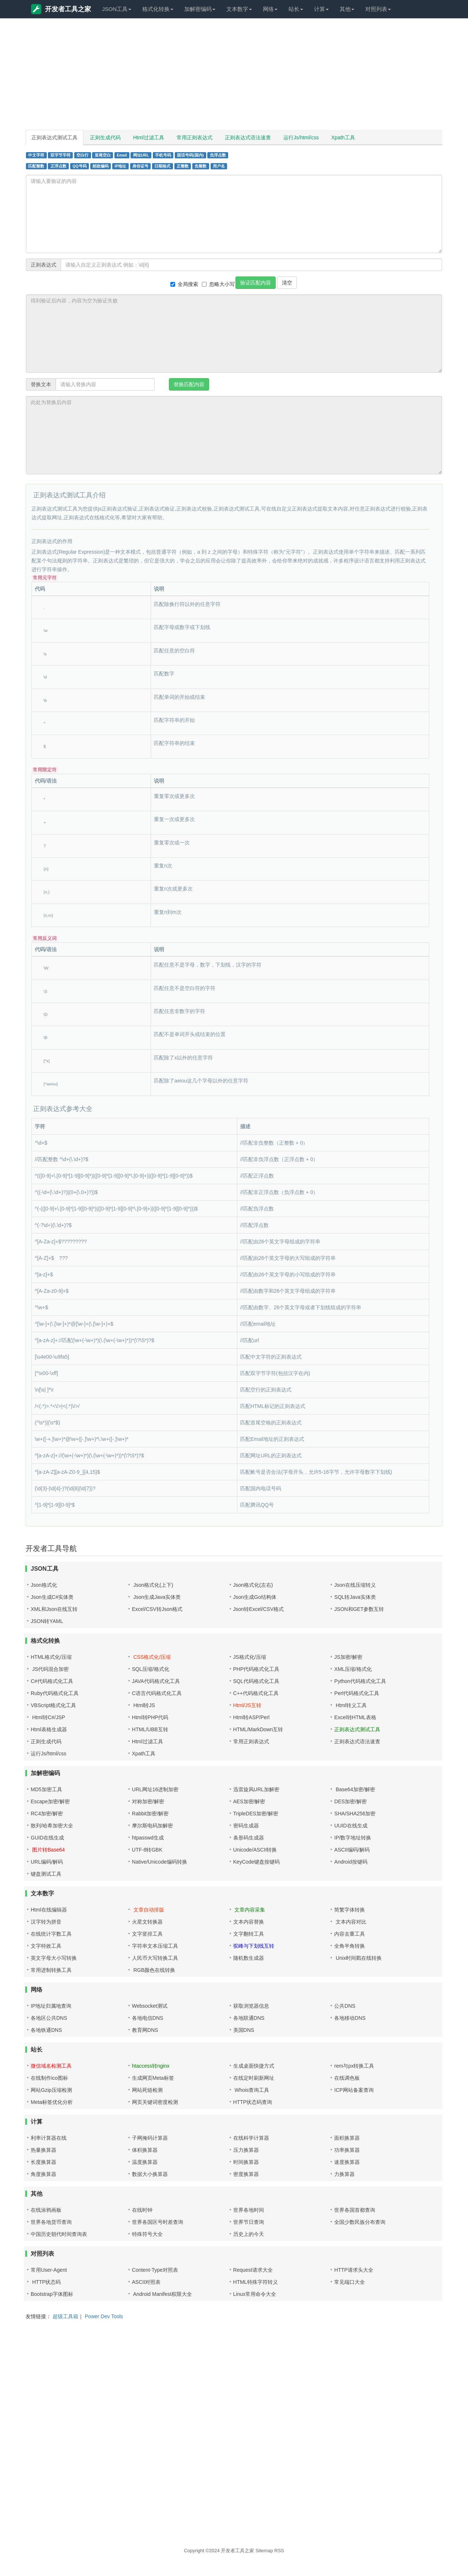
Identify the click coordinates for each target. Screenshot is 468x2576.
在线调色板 (347, 2078)
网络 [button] (270, 9)
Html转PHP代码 (150, 1717)
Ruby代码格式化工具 (55, 1693)
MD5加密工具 (46, 1789)
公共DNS (344, 2006)
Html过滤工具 (148, 137)
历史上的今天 (248, 2234)
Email (122, 155)
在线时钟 (142, 2210)
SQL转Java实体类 (355, 1597)
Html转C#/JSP (48, 1717)
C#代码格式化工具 (52, 1681)
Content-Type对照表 (155, 2270)
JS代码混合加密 (50, 1669)
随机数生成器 (248, 1958)
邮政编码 (101, 166)
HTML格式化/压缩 (51, 1657)
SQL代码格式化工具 (256, 1681)
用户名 (219, 166)
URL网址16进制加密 (155, 1789)
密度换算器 (246, 2174)
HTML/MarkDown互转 (258, 1729)
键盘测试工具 (46, 1874)
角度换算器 (43, 2174)
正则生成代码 (105, 137)
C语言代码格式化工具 (157, 1693)
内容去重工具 (349, 1934)
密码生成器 (246, 1826)
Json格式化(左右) (253, 1585)
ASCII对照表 (146, 2282)
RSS (279, 2550)
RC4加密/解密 (47, 1813)
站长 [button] (295, 9)
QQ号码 (79, 166)
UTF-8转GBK (147, 1850)
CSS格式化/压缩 (151, 1657)
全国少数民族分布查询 (359, 2222)
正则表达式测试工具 (54, 137)
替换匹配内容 (189, 384)
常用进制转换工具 (51, 1970)
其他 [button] (347, 9)
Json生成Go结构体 (254, 1597)
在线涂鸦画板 (46, 2210)
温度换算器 (145, 2162)
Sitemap (264, 2550)
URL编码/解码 (47, 1862)
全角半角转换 (349, 1946)
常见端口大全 (349, 2282)
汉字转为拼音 (46, 1922)
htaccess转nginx (151, 2066)
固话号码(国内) (190, 155)
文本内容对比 (350, 1922)
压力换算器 (246, 2150)
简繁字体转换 (349, 1910)
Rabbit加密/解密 (150, 1813)
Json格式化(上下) (152, 1585)
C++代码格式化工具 (256, 1693)
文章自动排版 (148, 1910)
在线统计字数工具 (51, 1934)
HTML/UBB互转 (150, 1729)
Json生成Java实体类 (156, 1597)
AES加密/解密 (249, 1801)
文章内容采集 (249, 1910)
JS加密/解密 (348, 1657)
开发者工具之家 (61, 9)
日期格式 (162, 166)
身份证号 (140, 166)
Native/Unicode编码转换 (159, 1862)
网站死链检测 (147, 2090)
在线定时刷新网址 (253, 2078)
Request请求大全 (253, 2270)
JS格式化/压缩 (249, 1657)
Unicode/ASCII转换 (255, 1850)
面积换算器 (347, 2138)
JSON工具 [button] (116, 9)
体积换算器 (145, 2150)
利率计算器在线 (49, 2138)
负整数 (201, 166)
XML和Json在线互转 (54, 1609)
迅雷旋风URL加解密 (256, 1789)
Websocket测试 (149, 2006)
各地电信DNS (147, 2018)
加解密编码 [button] (199, 9)
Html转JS (143, 1705)
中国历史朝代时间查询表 (59, 2234)
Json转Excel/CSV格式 (258, 1609)
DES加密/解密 (350, 1801)
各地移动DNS (350, 2018)
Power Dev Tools (104, 2316)
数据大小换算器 (150, 2174)
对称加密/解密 (148, 1801)
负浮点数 (218, 155)
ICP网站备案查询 (353, 2090)
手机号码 (163, 155)
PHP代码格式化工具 (256, 1669)
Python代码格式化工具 (360, 1681)
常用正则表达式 (194, 137)
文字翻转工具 (248, 1934)
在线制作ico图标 (49, 2078)
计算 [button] (321, 9)
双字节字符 (60, 155)
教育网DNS (145, 2030)
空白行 (82, 155)
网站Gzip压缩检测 (51, 2090)
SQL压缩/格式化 (150, 1669)
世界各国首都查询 (354, 2210)
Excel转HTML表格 (355, 1717)
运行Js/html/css (301, 137)
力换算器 (344, 2174)
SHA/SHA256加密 (354, 1813)
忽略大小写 (218, 284)
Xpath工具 (343, 137)
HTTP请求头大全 (353, 2270)
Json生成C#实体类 (52, 1597)
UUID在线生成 (350, 1826)
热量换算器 (43, 2150)
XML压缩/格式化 (353, 1669)
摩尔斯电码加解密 (152, 1826)
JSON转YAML (47, 1621)
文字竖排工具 (147, 1934)
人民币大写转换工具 (155, 1958)
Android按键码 (350, 1862)
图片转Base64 (48, 1850)
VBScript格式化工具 (53, 1705)
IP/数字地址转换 (352, 1838)
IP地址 (121, 166)
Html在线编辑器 (49, 1910)
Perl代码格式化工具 (356, 1693)
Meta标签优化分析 (52, 2102)
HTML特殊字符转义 (255, 2282)
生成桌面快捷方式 (253, 2066)
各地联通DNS (249, 2018)
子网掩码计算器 (150, 2138)
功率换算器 (347, 2150)
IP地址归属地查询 (51, 2006)
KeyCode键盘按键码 (256, 1862)
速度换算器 (347, 2162)
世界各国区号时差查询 (157, 2222)
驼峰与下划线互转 (253, 1946)
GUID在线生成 (47, 1838)
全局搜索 (184, 284)
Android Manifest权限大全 (162, 2294)
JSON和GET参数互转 (359, 1609)
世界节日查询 (248, 2222)
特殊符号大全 (147, 2234)
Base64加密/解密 (354, 1789)
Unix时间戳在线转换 (358, 1958)
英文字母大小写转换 (54, 1958)
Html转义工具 (350, 1705)
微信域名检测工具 (51, 2066)
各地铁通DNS (46, 2030)
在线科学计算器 (251, 2138)
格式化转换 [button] (157, 9)
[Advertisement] (234, 77)
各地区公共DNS (49, 2018)
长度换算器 (43, 2162)
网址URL (141, 155)
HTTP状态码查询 (252, 2102)
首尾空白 (103, 155)
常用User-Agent (49, 2270)
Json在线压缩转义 (355, 1585)
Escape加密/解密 (50, 1801)
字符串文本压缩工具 (155, 1946)
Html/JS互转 (247, 1705)
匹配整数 (36, 166)
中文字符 (36, 155)
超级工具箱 (65, 2316)
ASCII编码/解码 (351, 1850)
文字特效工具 (46, 1946)
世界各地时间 (248, 2210)
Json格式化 (44, 1585)
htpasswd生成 (148, 1838)
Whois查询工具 (251, 2090)
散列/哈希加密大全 (52, 1826)
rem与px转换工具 (354, 2066)
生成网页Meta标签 (153, 2078)
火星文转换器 (147, 1922)
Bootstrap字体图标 (52, 2294)
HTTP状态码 (46, 2282)
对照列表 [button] (378, 9)
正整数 (183, 166)
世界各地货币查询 (51, 2222)
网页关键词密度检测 (155, 2102)
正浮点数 (58, 166)
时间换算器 (246, 2162)
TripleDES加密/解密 (255, 1813)
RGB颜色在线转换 (153, 1970)
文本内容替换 (248, 1922)
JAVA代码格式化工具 (156, 1681)
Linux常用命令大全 (254, 2294)
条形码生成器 (248, 1838)
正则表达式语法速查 (248, 137)
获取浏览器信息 (251, 2006)
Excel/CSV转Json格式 (157, 1609)
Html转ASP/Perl (251, 1717)
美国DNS (243, 2030)
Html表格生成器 (49, 1729)
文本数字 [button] (239, 9)
